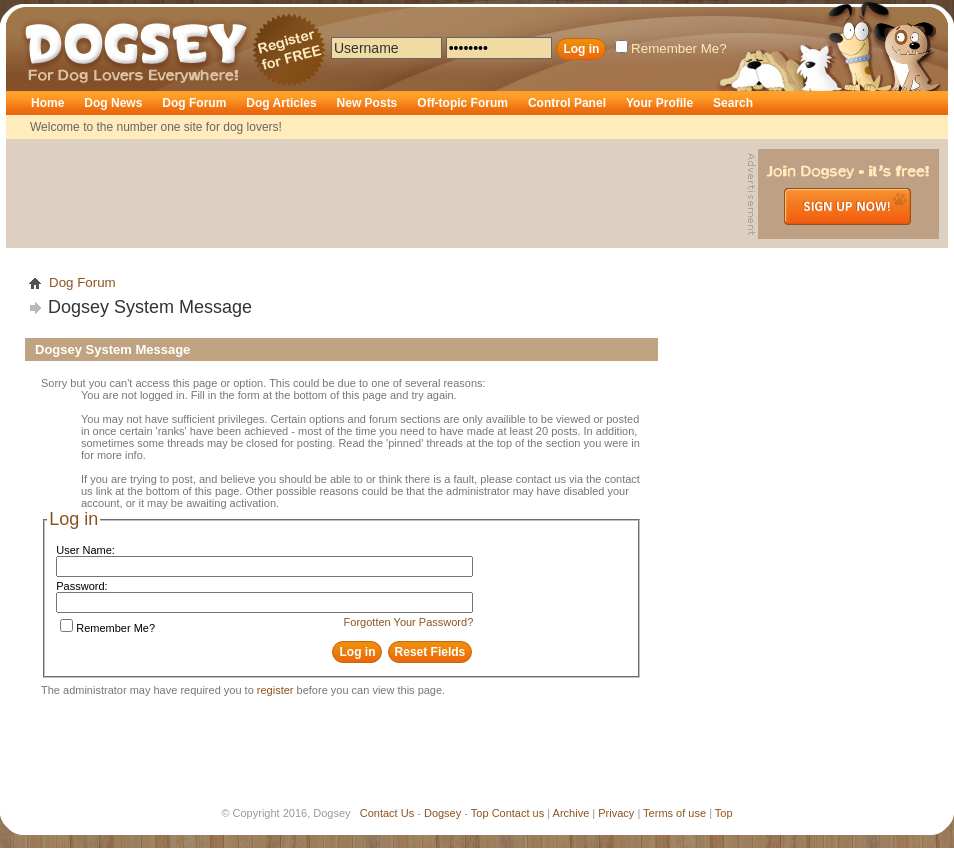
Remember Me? (671, 48)
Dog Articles (281, 103)
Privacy (616, 813)
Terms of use (674, 813)
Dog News (113, 103)
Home (47, 103)
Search (733, 103)
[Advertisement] (379, 194)
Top (480, 813)
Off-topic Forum (462, 103)
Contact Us (387, 813)
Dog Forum (194, 103)
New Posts (367, 103)
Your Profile (659, 103)
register (275, 690)
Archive (571, 813)
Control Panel (567, 103)
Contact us (518, 813)
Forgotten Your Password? (409, 622)
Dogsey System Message (150, 307)
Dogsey (48, 15)
